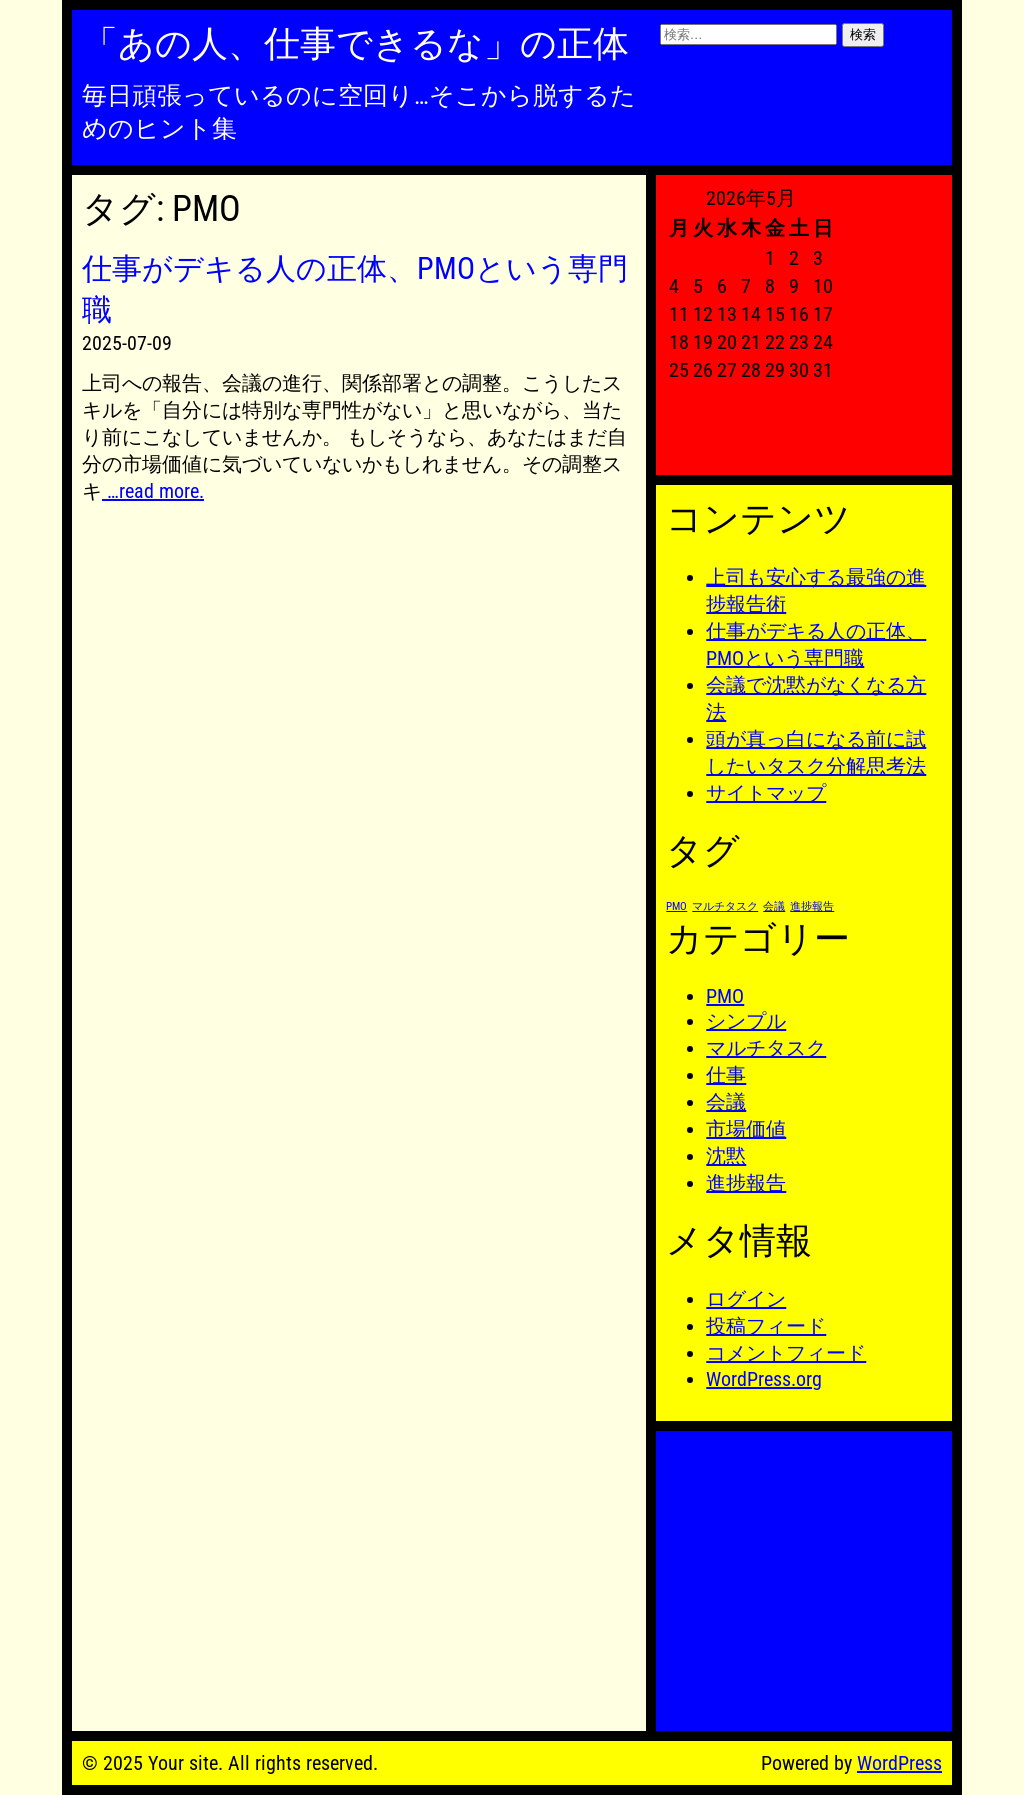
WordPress (899, 1763)
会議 (726, 1102)
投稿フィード (766, 1326)
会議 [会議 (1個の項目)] (774, 906)
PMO (725, 996)
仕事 (726, 1075)
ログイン (746, 1299)
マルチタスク (766, 1048)
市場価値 (746, 1129)
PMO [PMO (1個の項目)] (676, 906)
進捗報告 (746, 1183)
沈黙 (726, 1156)
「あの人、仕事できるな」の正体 (355, 44)
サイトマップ (766, 793)
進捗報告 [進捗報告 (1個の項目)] (812, 906)
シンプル (746, 1021)
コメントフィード (786, 1353)
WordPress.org (764, 1379)
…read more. (153, 491)
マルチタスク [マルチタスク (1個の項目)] (725, 906)
